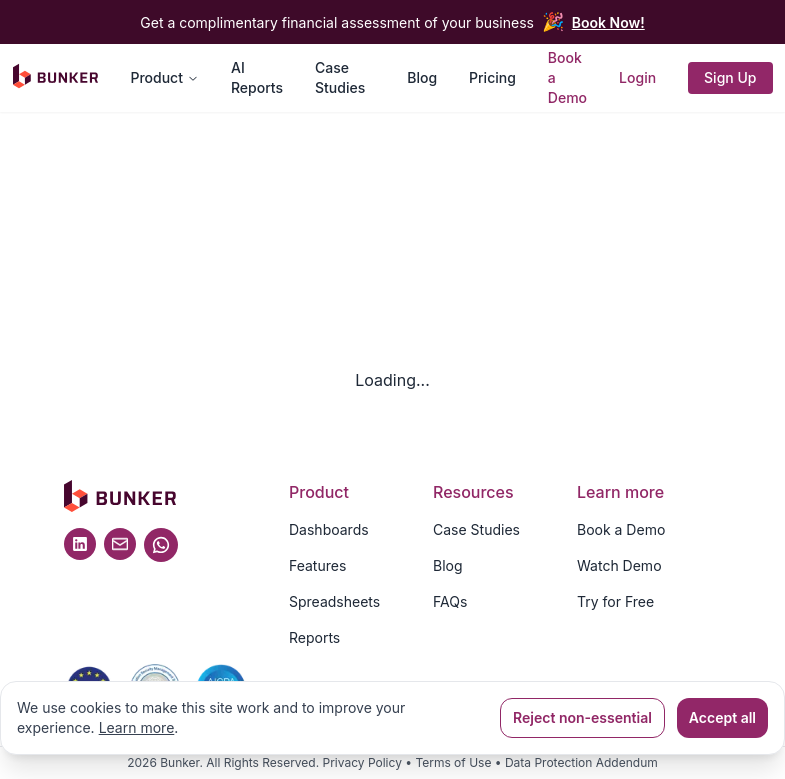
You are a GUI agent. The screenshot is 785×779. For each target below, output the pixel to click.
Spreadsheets (334, 601)
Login (637, 77)
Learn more (137, 727)
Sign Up (730, 77)
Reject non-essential (582, 717)
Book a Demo (567, 77)
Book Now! (608, 22)
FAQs (450, 601)
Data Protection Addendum (581, 762)
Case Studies (340, 77)
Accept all (722, 717)
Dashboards (329, 529)
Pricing (492, 77)
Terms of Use (453, 762)
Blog (422, 77)
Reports (314, 637)
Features (317, 565)
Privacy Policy (362, 762)
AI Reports (257, 77)
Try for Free (615, 601)
